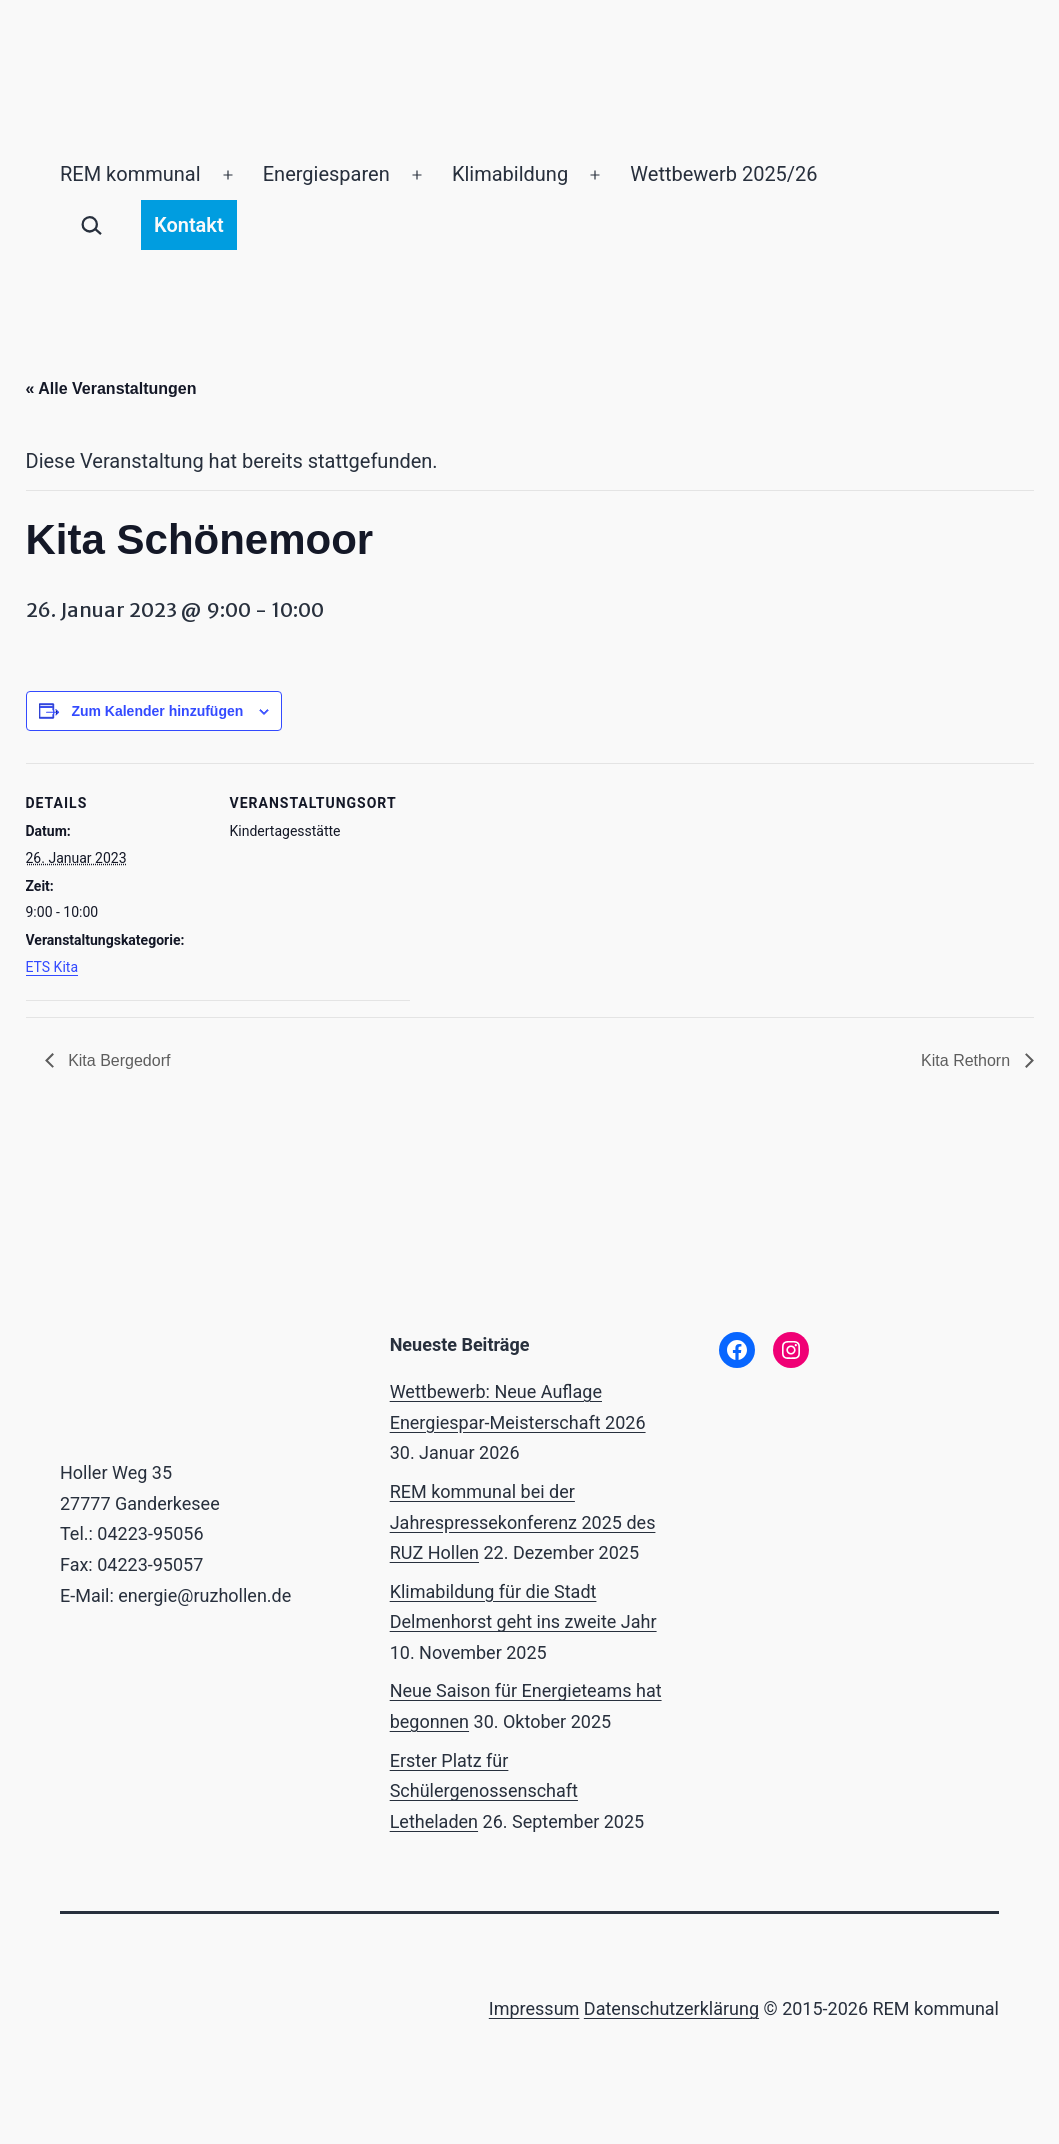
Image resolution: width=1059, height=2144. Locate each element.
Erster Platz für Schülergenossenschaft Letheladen (484, 1791)
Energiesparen (326, 174)
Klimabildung (510, 174)
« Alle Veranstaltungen (111, 388)
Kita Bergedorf (117, 1060)
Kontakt (189, 225)
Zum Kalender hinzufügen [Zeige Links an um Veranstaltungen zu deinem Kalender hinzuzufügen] (157, 711)
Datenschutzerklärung (671, 2008)
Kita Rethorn (967, 1060)
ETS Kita (52, 967)
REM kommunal (130, 174)
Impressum (534, 2008)
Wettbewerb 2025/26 (723, 174)
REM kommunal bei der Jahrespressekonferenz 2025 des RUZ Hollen (523, 1522)
